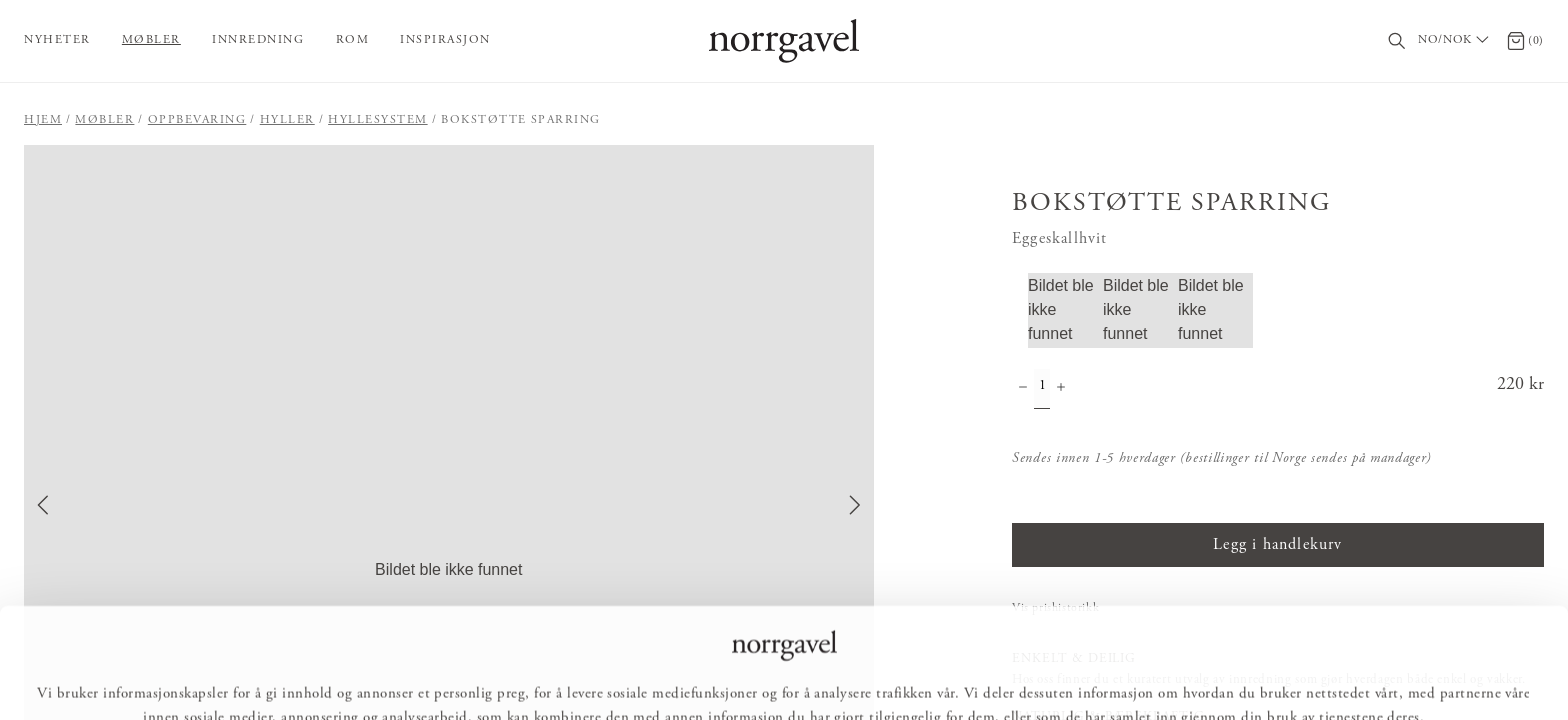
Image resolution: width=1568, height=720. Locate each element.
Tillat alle (679, 676)
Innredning (258, 40)
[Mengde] (1042, 389)
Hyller (287, 120)
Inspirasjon (445, 40)
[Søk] (1397, 41)
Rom (353, 40)
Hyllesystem (378, 120)
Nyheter (57, 40)
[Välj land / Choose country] (1456, 41)
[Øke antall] (1061, 389)
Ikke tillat (886, 676)
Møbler (151, 40)
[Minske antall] (1023, 389)
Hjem (43, 120)
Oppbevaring (197, 120)
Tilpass (782, 676)
